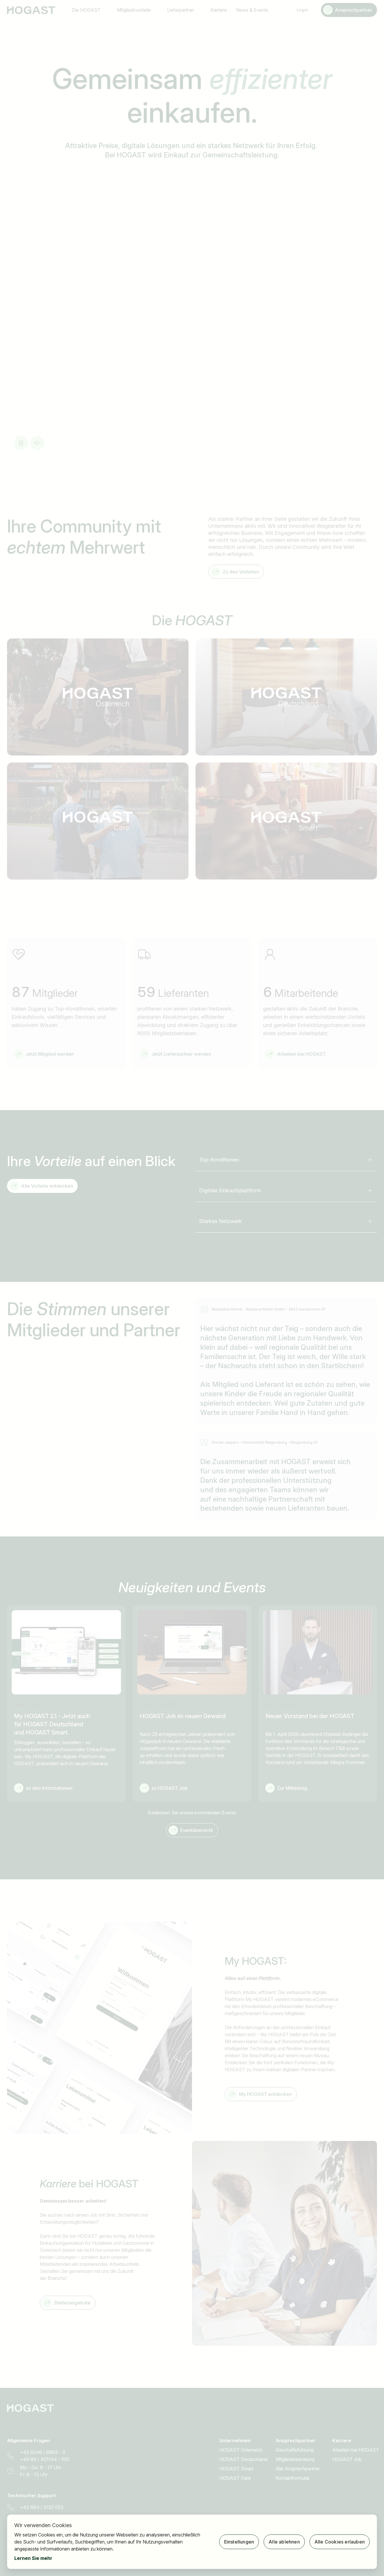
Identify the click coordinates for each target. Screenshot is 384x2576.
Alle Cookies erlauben (339, 2542)
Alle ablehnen (284, 2542)
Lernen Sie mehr (33, 2558)
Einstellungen (239, 2542)
